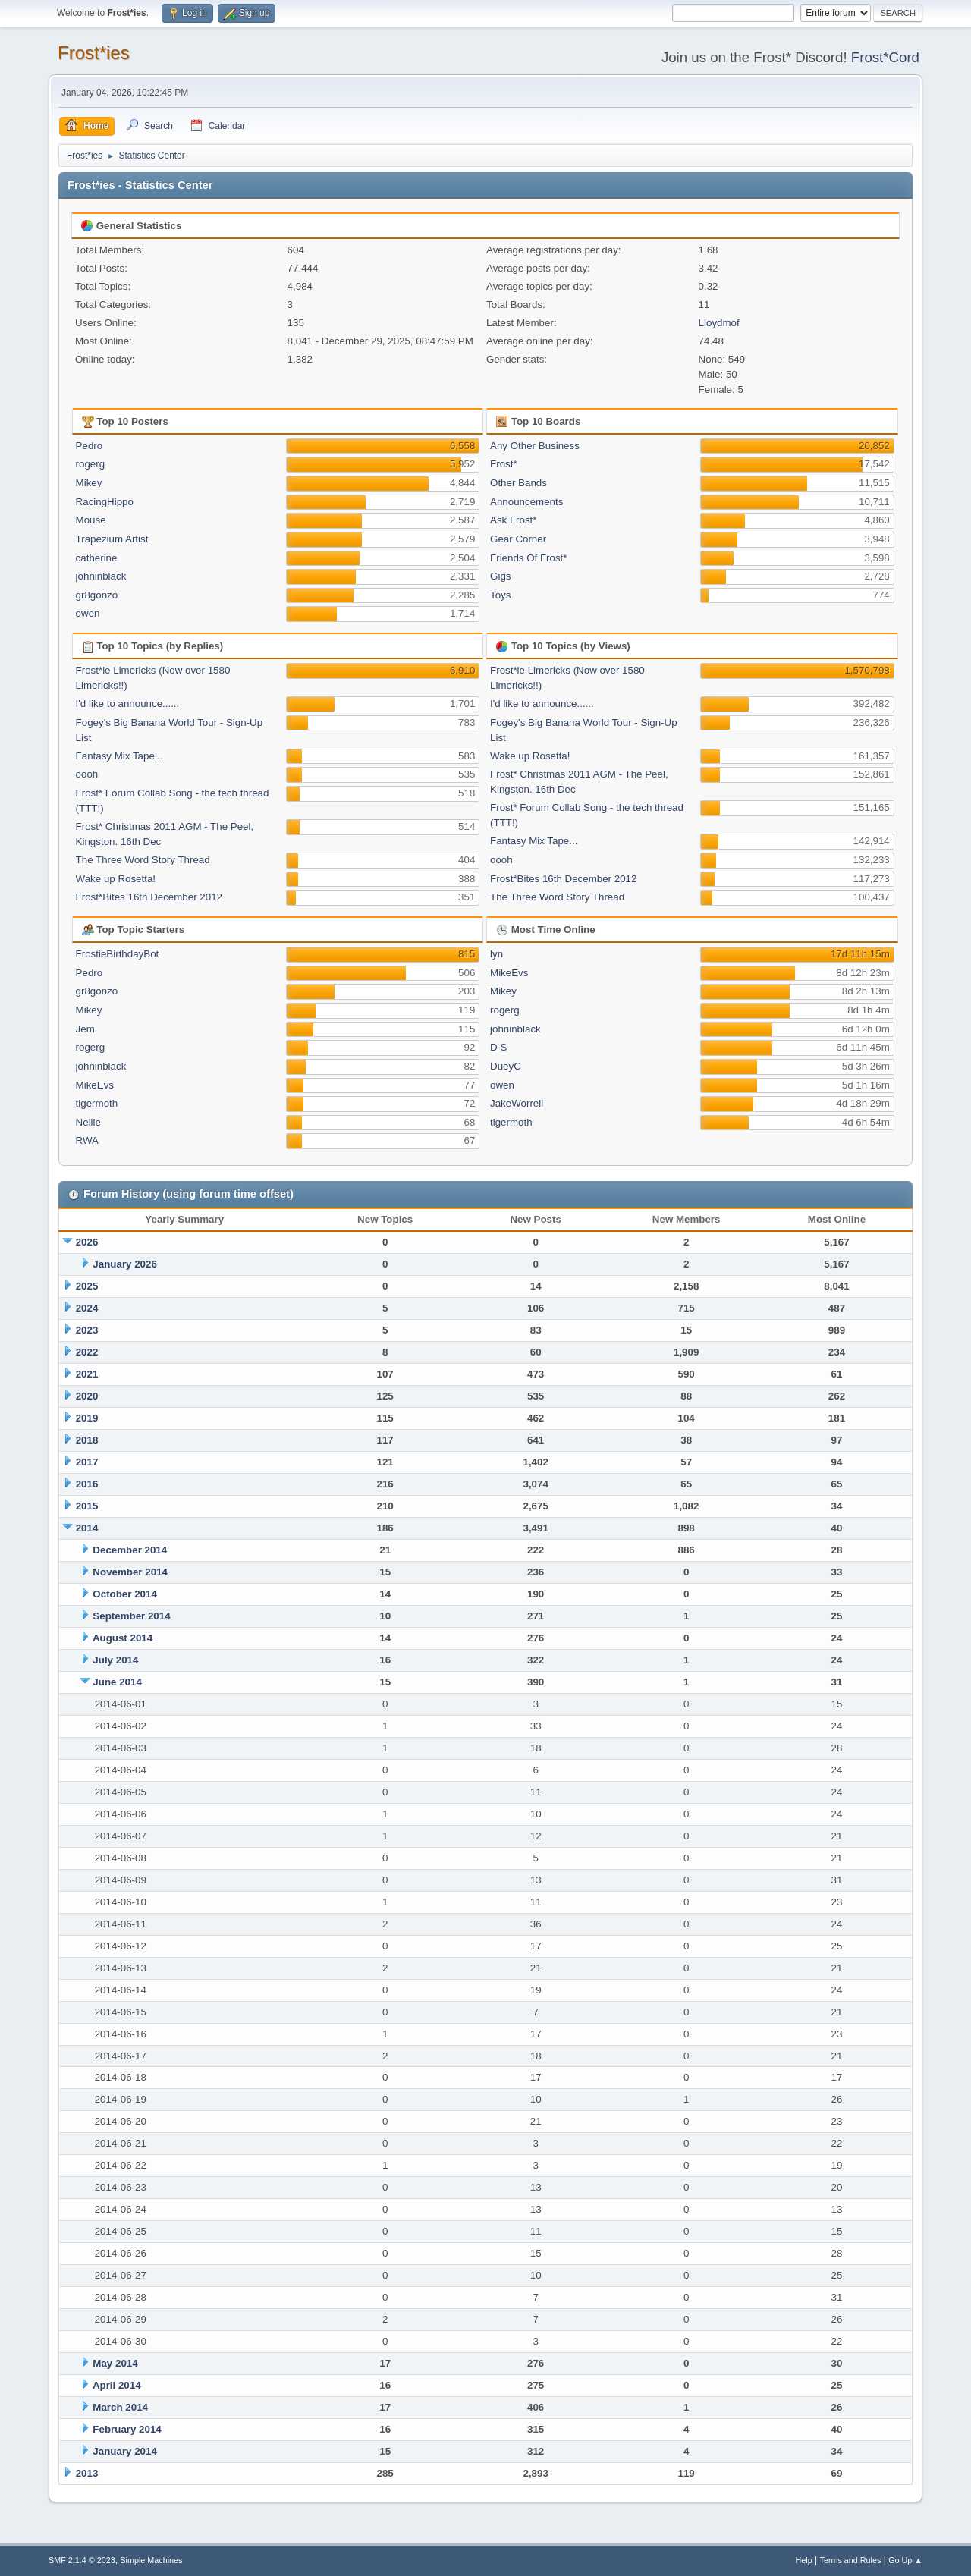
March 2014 (120, 2407)
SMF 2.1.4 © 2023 (82, 2560)
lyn (496, 954)
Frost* (503, 464)
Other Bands (518, 482)
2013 (87, 2473)
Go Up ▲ (905, 2560)
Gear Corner (518, 539)
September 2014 (131, 1616)
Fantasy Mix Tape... (119, 756)
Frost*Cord (885, 57)
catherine (97, 558)
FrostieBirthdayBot (117, 954)
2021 (87, 1374)
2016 (87, 1484)
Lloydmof (719, 322)
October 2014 (124, 1594)
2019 (87, 1418)
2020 (87, 1396)
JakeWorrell (516, 1103)
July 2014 (115, 1660)
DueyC (505, 1066)
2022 (87, 1352)
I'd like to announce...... (128, 703)
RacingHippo (105, 501)
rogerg (90, 464)
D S (498, 1047)
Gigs (500, 576)
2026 (87, 1242)
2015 (87, 1506)
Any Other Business (535, 445)
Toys (500, 595)
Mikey (89, 482)
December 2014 (130, 1550)
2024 (87, 1308)
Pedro (89, 445)
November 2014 (130, 1572)
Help (804, 2560)
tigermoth (97, 1103)
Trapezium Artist (112, 539)
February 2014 (127, 2429)
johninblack (101, 576)
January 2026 (124, 1264)
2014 (87, 1528)
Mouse (91, 520)
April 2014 (117, 2385)
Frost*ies (94, 52)
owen (88, 613)
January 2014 (124, 2451)
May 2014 (115, 2363)
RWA (87, 1140)
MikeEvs (95, 1085)
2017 (87, 1462)
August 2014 (122, 1638)
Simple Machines (151, 2560)
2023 (87, 1330)
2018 (87, 1440)
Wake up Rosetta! (116, 878)
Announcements (526, 501)
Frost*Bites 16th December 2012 (149, 897)
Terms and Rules (850, 2560)
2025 (87, 1286)
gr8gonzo (97, 595)
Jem (85, 1029)
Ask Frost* (513, 520)
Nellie (88, 1122)
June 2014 (117, 1682)
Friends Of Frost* (528, 558)
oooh (87, 774)
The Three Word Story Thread (143, 859)
